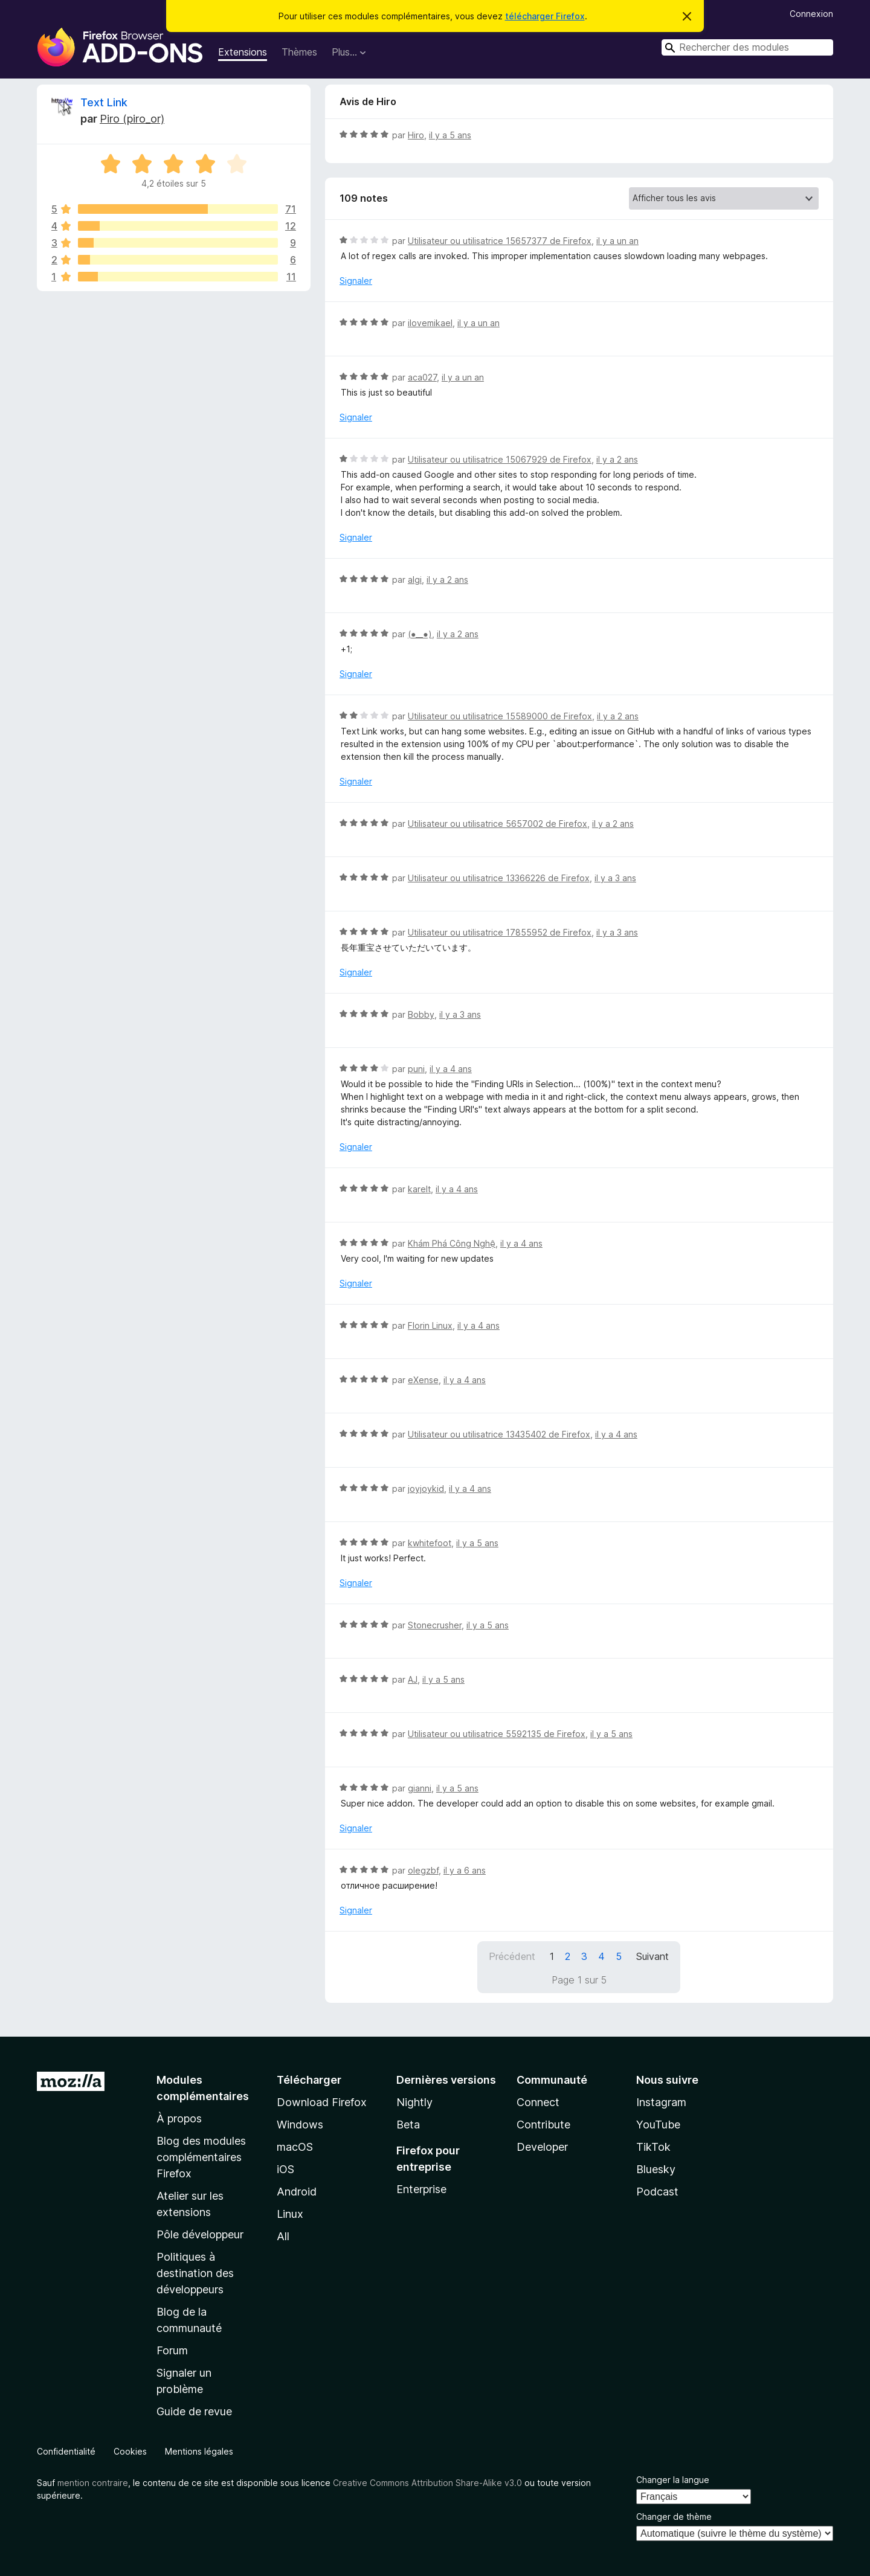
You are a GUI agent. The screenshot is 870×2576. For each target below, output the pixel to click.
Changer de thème (674, 2516)
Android (297, 2191)
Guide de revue (194, 2411)
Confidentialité (66, 2451)
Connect (538, 2102)
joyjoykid (426, 1488)
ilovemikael (430, 323)
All (283, 2236)
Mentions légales (199, 2451)
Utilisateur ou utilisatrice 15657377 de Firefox (499, 241)
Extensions (242, 52)
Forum (172, 2350)
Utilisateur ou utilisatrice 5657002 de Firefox (497, 823)
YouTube (658, 2124)
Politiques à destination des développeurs (195, 2273)
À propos (179, 2118)
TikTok (653, 2147)
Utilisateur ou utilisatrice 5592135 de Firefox (496, 1734)
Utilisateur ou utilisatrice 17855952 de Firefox (499, 932)
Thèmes (299, 52)
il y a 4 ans (451, 1069)
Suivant (652, 1956)
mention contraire (92, 2483)
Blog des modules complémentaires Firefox (201, 2157)
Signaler (356, 280)
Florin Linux (430, 1325)
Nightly (414, 2102)
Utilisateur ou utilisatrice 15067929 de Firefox (499, 459)
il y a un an (617, 241)
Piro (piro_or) (132, 118)
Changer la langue (672, 2480)
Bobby (421, 1014)
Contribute (543, 2124)
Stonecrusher (435, 1625)
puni (416, 1069)
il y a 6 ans (464, 1870)
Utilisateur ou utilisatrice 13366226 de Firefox (499, 878)
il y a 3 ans (615, 878)
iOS (285, 2169)
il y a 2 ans (617, 459)
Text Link (103, 102)
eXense (423, 1380)
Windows (300, 2124)
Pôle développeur (199, 2234)
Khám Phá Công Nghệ (451, 1243)
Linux (290, 2214)
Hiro (416, 135)
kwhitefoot (429, 1543)
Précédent (512, 1956)
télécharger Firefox (545, 16)
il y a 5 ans (450, 135)
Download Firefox (322, 2102)
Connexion (811, 13)
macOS (295, 2147)
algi (415, 579)
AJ (412, 1679)
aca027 (422, 377)
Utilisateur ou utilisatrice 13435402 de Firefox (499, 1434)
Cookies (130, 2451)
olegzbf (423, 1870)
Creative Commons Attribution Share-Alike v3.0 (427, 2483)
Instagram (661, 2102)
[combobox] (747, 47)
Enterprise (421, 2189)
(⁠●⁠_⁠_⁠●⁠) (420, 634)
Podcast (657, 2191)
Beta (408, 2124)
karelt (419, 1189)
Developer (542, 2147)
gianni (419, 1788)
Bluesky (655, 2169)
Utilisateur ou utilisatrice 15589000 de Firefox (500, 716)
